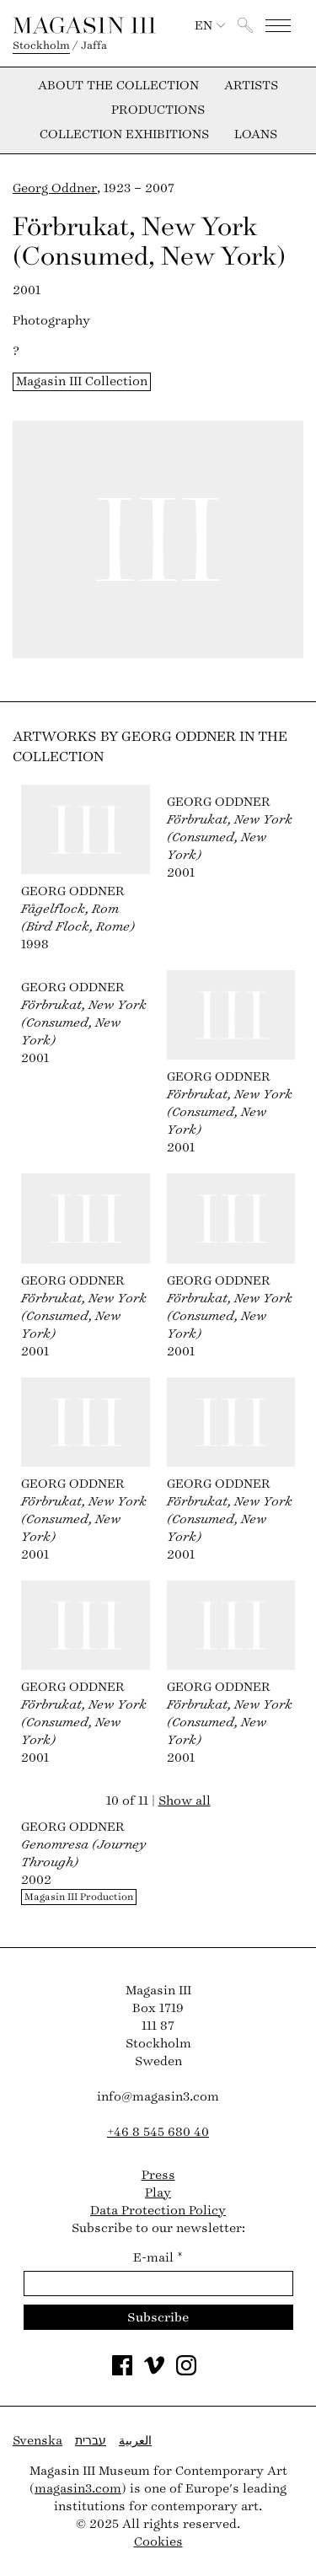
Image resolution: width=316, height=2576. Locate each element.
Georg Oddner (55, 188)
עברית (90, 2441)
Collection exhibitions (124, 135)
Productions (158, 110)
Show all (184, 1801)
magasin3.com (78, 2489)
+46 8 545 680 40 (158, 2132)
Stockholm (41, 45)
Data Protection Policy (158, 2210)
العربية (135, 2441)
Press (158, 2175)
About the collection (118, 86)
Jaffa (94, 45)
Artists (251, 86)
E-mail (158, 2258)
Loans (255, 135)
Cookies (158, 2542)
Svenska (37, 2441)
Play (158, 2193)
